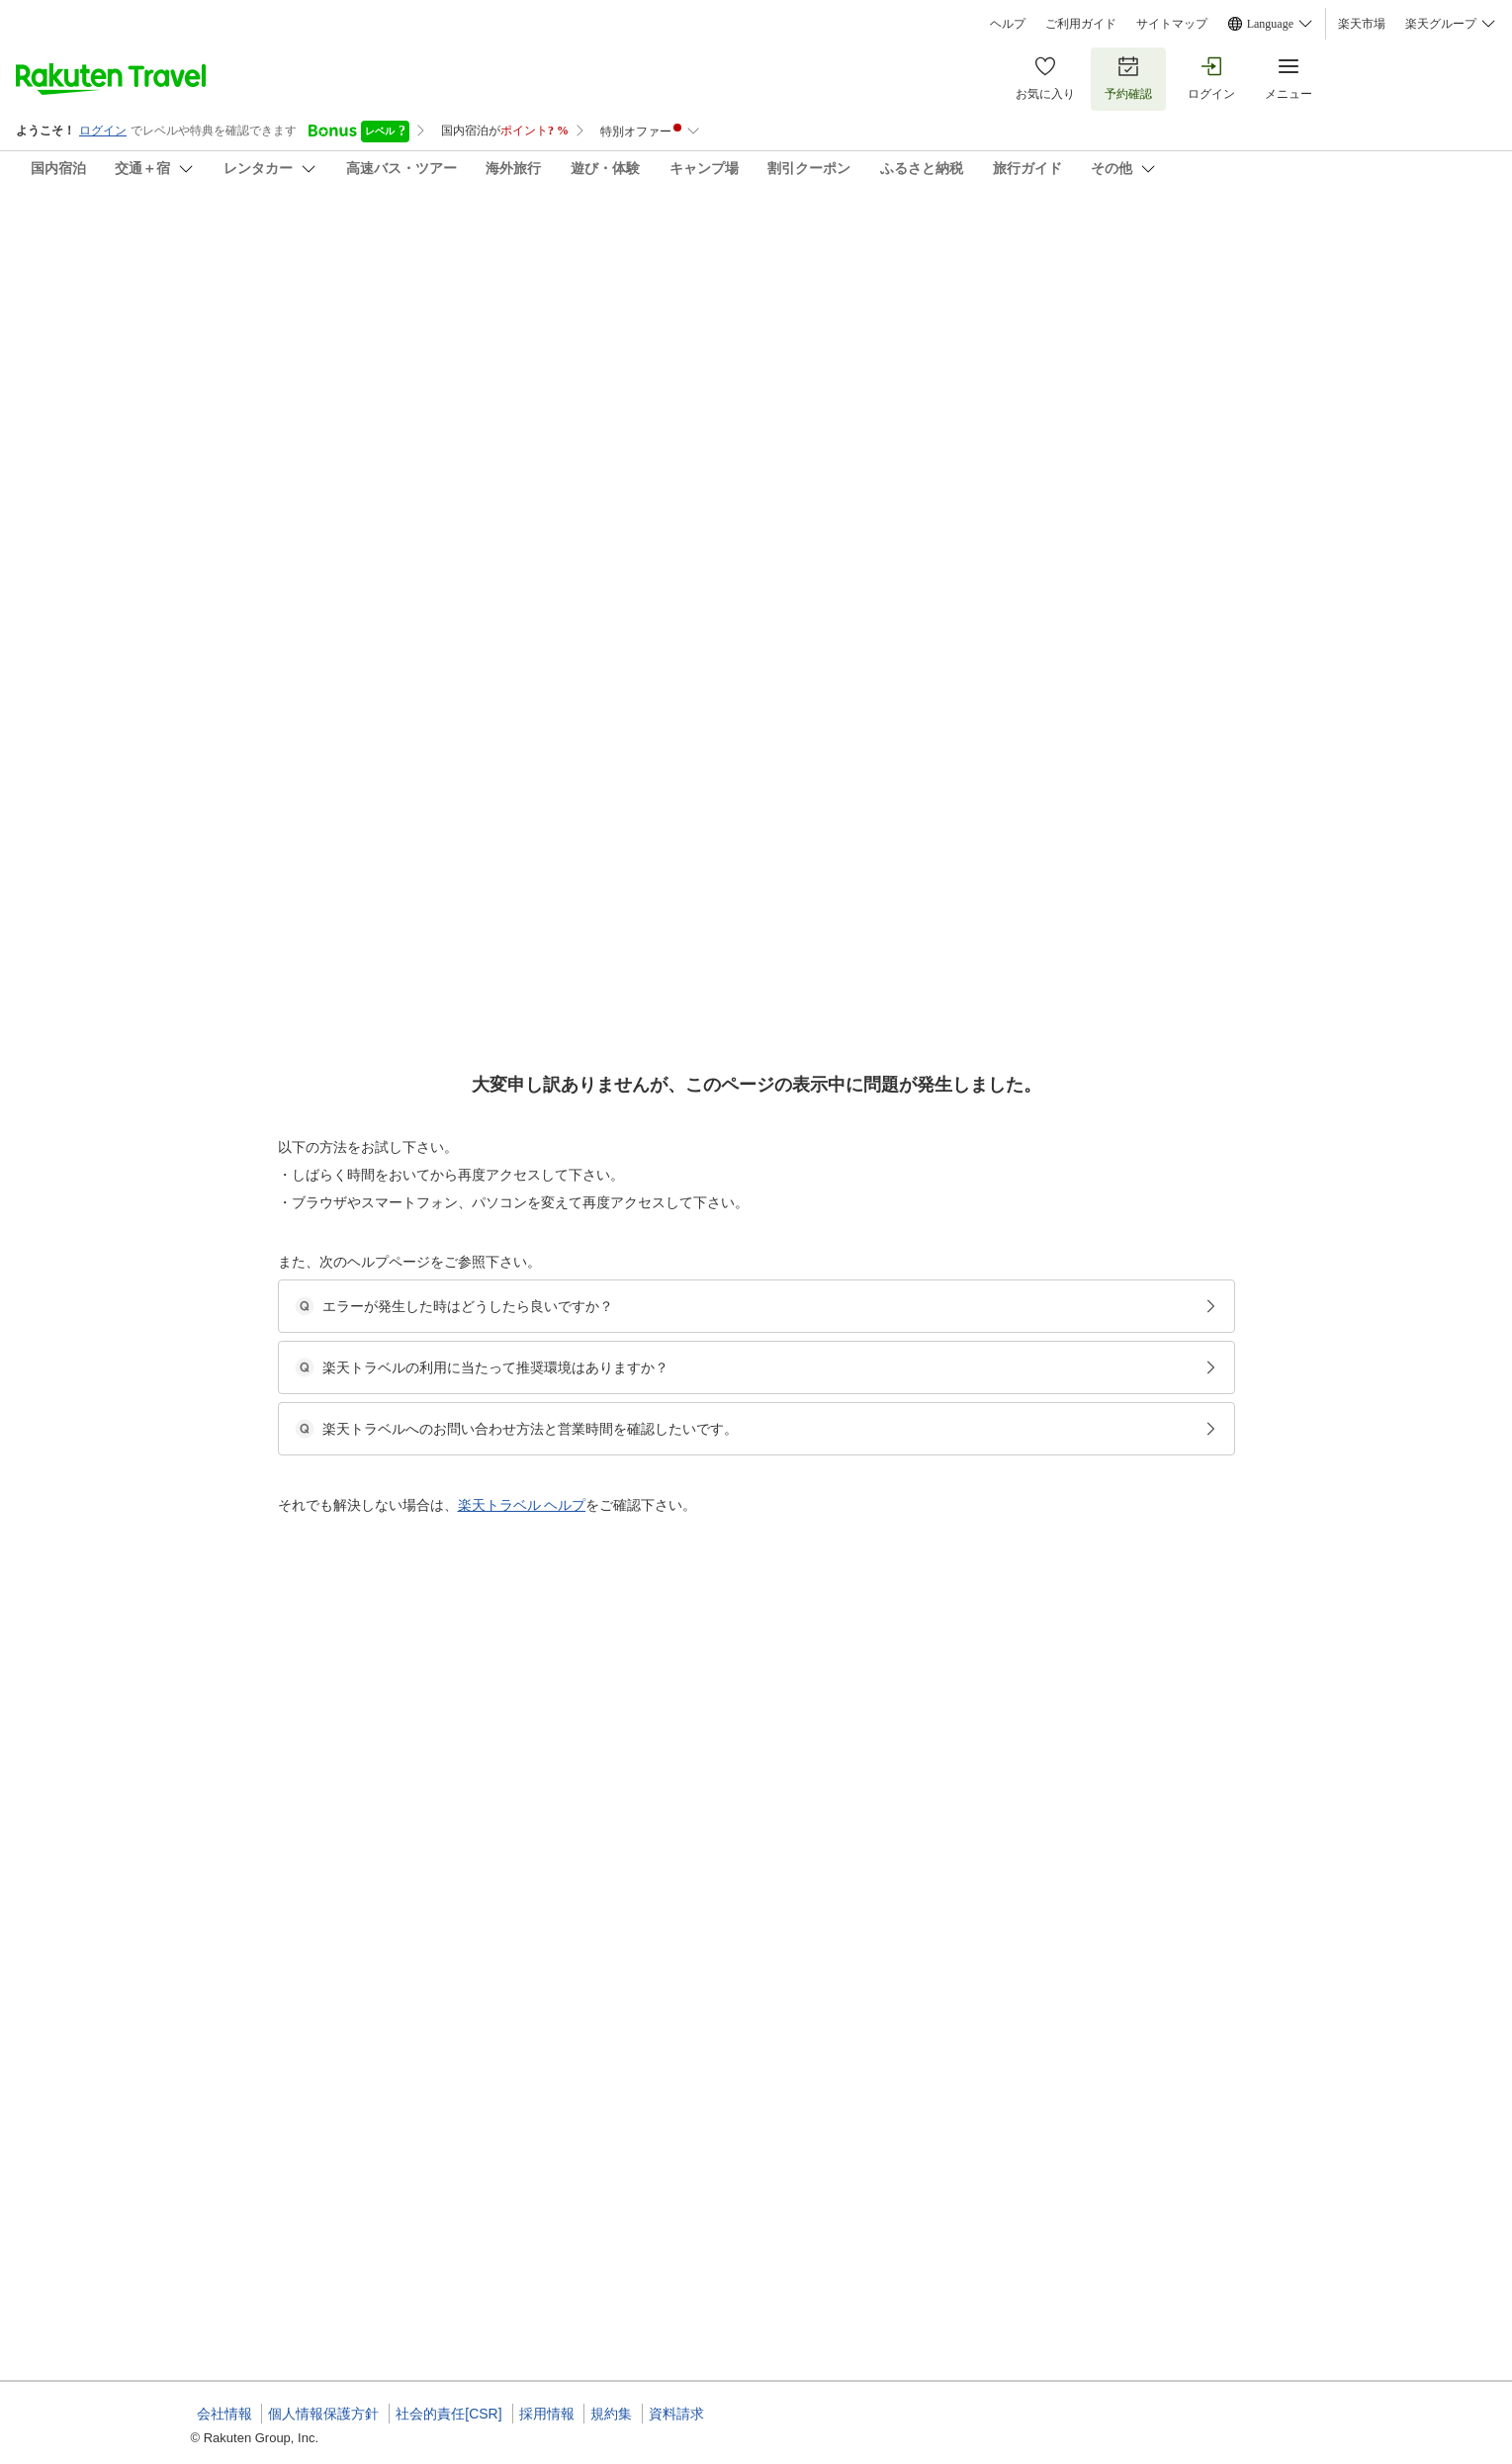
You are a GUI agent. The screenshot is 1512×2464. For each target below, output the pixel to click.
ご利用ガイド (1080, 24)
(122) (851, 352)
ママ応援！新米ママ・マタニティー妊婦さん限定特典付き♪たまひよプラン (838, 2218)
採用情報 (547, 2413)
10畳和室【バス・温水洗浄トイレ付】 (742, 2241)
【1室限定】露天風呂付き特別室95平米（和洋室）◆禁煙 (792, 1389)
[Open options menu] (285, 642)
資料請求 (676, 2413)
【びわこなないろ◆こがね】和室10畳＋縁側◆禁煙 (777, 1876)
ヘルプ (1007, 24)
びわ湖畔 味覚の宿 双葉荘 (320, 237)
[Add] (1349, 255)
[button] (234, 810)
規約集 (611, 2413)
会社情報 (224, 2413)
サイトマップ (1171, 24)
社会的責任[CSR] (448, 2413)
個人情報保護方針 (323, 2413)
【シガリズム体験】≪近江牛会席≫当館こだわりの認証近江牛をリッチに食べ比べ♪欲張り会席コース (910, 1852)
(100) (582, 352)
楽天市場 (1361, 24)
